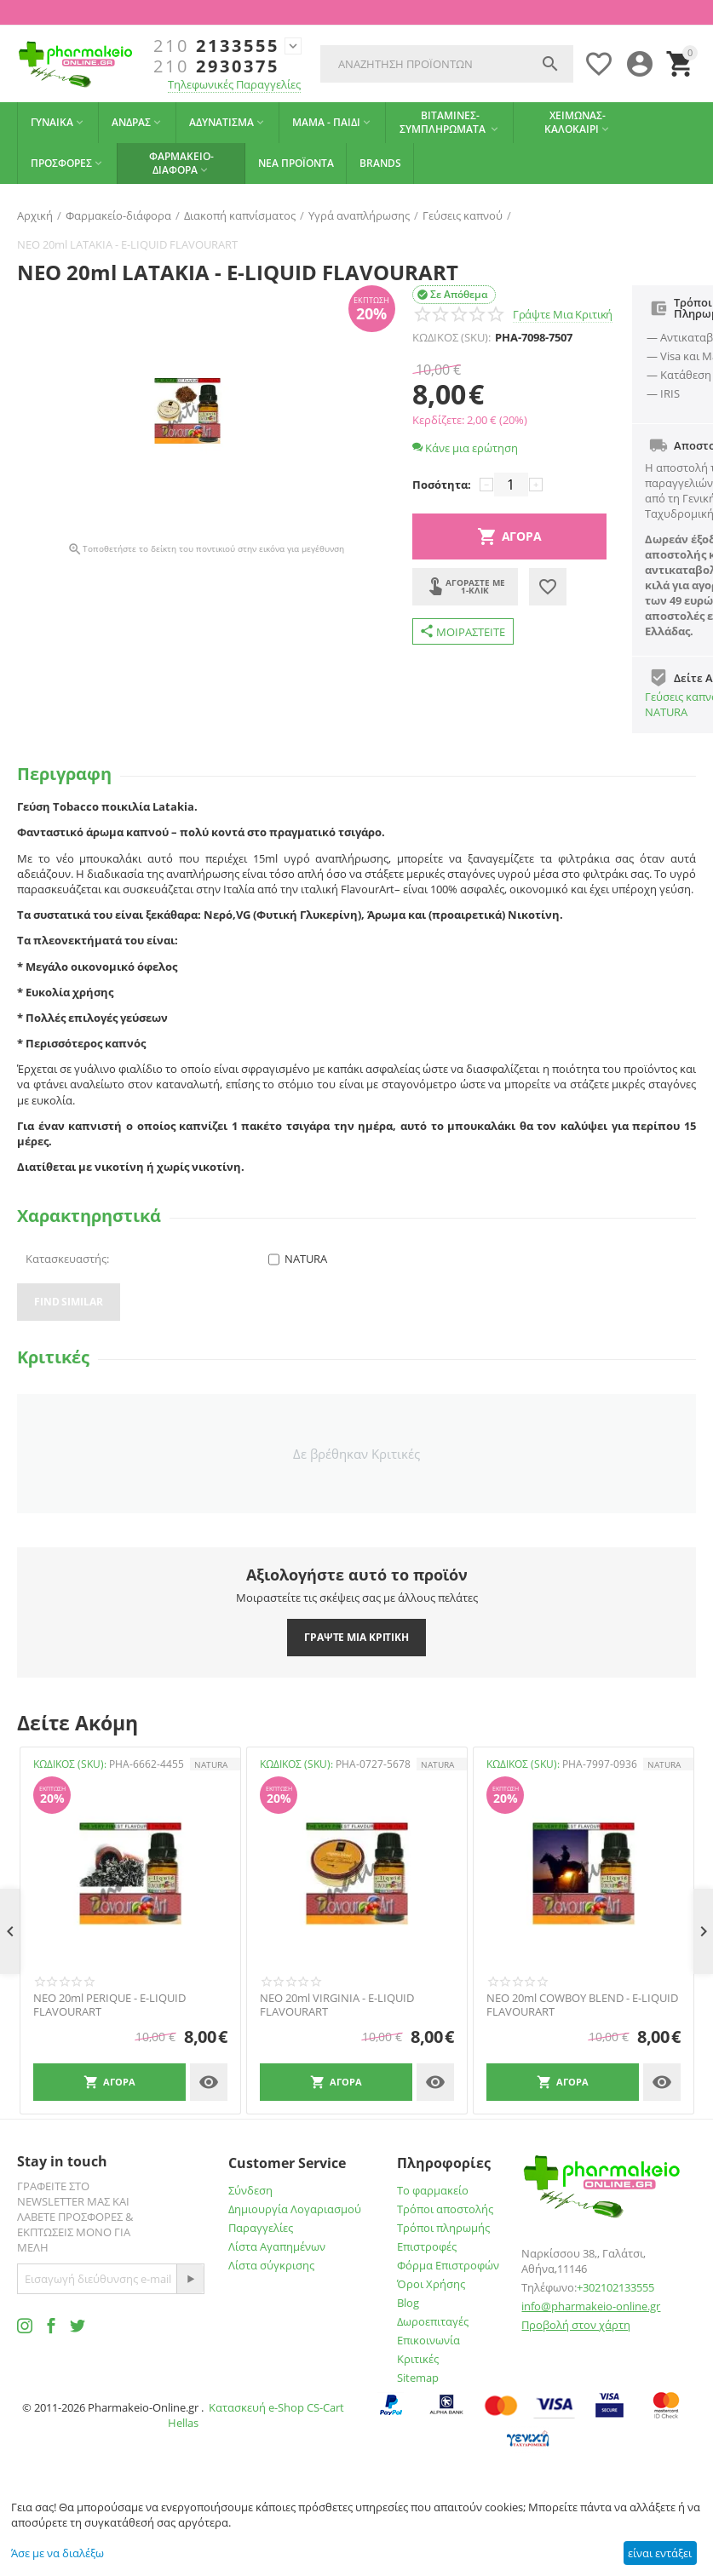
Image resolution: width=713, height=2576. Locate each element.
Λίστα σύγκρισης (271, 2265)
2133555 (216, 46)
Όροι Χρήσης (431, 2284)
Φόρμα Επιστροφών (448, 2265)
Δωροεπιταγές (433, 2321)
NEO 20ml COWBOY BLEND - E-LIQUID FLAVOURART (582, 2005)
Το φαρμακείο (433, 2190)
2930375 (216, 66)
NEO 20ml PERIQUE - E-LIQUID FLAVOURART (109, 2005)
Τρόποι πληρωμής (443, 2227)
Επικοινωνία (428, 2340)
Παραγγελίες (260, 2227)
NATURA (666, 712)
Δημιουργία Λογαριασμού (294, 2209)
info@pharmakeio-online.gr (590, 2306)
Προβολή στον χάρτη (575, 2324)
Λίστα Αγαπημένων (276, 2246)
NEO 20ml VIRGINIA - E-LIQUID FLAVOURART (337, 2005)
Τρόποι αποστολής (445, 2209)
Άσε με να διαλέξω (57, 2553)
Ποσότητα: (441, 484)
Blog (408, 2302)
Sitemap (418, 2377)
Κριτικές (418, 2359)
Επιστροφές (427, 2246)
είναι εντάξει (660, 2553)
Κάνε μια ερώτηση (465, 448)
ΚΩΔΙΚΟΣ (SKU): (451, 337)
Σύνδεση (250, 2190)
